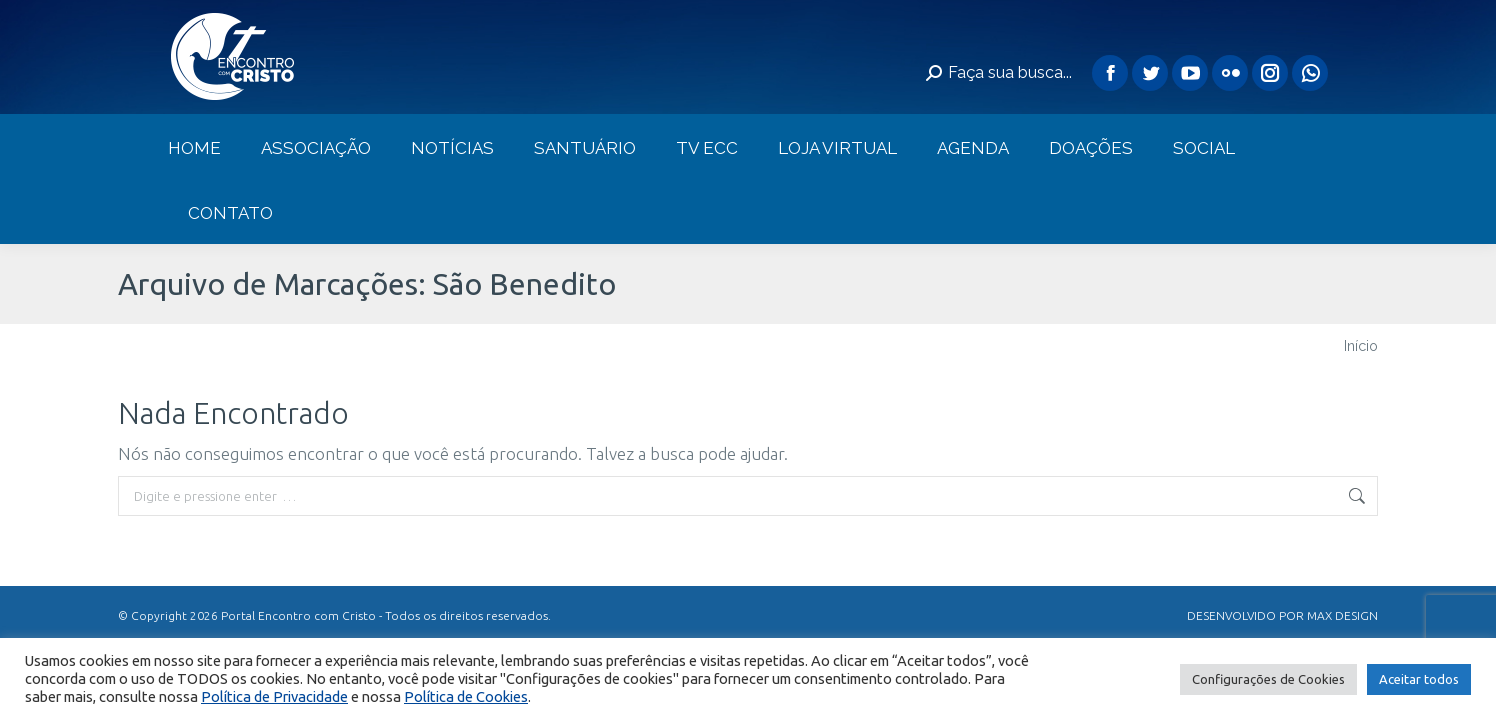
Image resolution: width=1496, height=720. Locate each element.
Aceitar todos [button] (1419, 679)
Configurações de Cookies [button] (1268, 679)
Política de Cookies (466, 696)
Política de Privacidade (274, 696)
